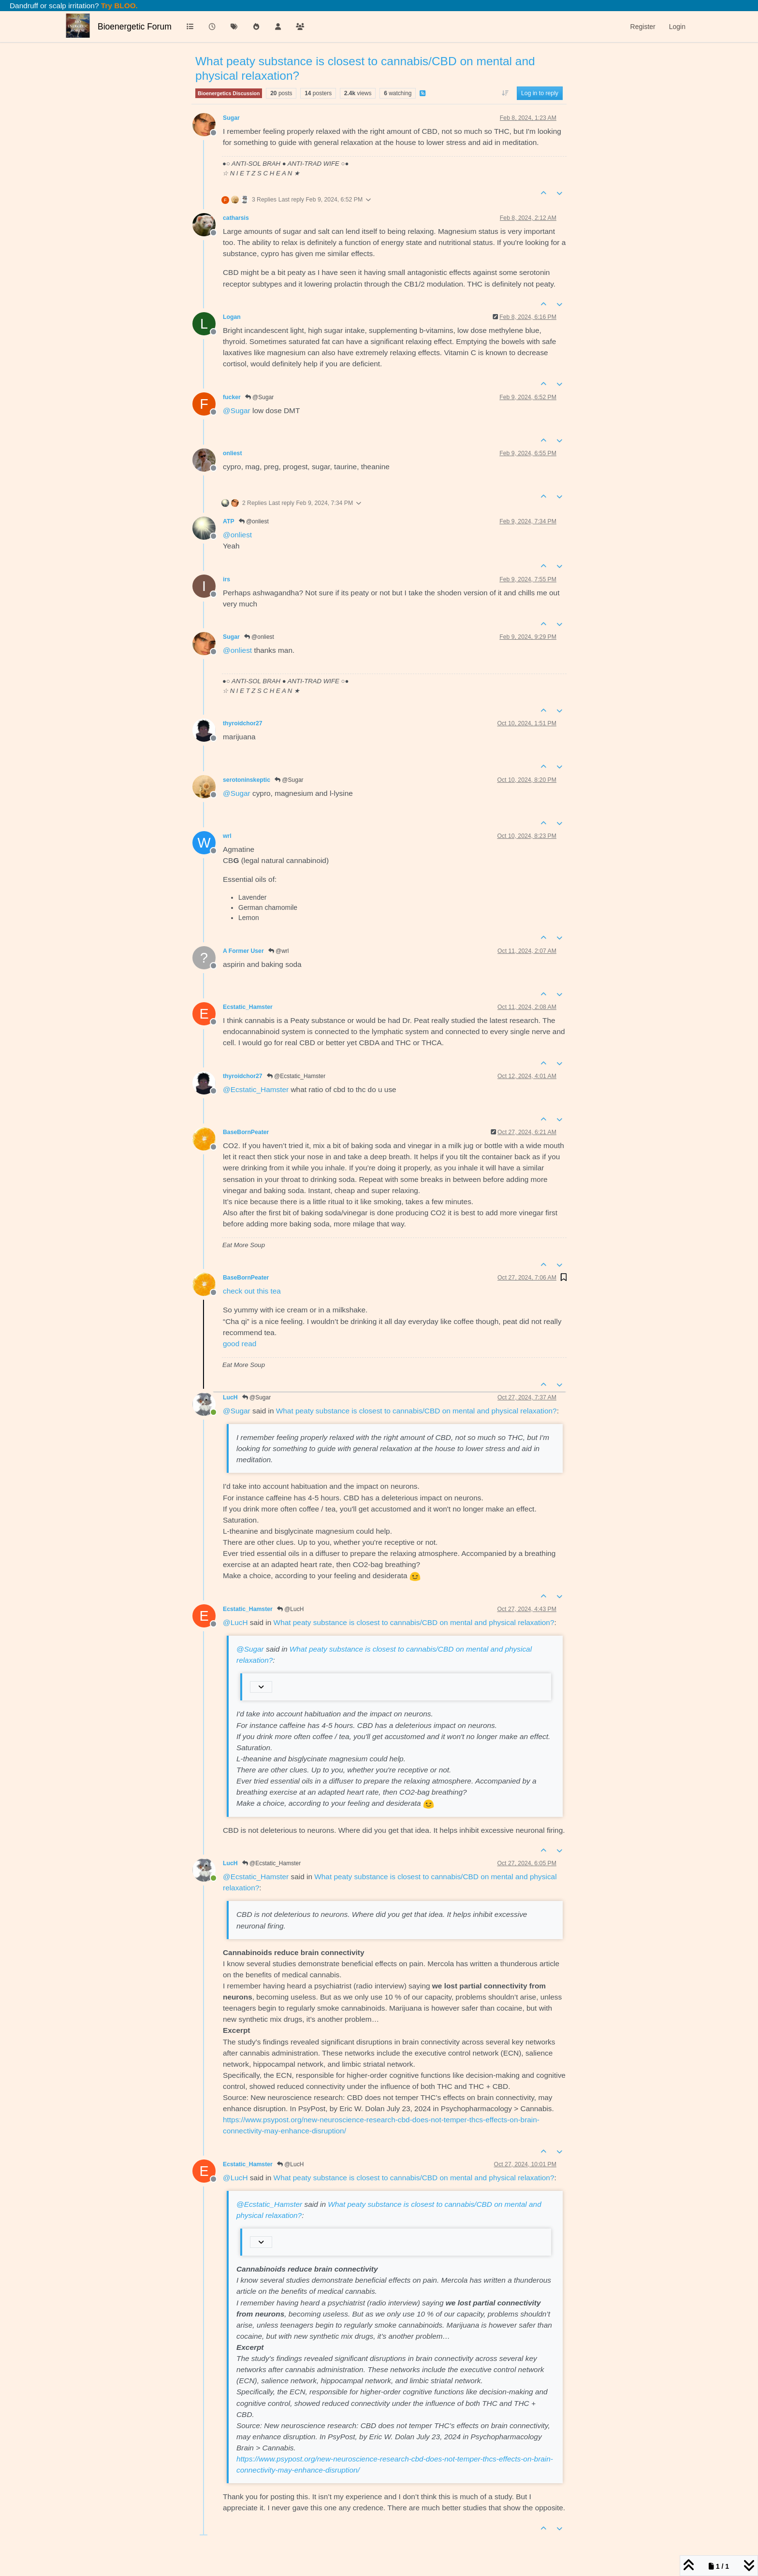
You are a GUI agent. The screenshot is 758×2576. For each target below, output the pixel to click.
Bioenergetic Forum (135, 26)
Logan (232, 317)
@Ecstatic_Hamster (296, 1076)
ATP (228, 521)
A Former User (243, 951)
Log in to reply (539, 93)
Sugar (231, 118)
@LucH (290, 1609)
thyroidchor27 (242, 723)
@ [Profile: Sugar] (236, 410)
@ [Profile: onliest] (237, 535)
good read (239, 1343)
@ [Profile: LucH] (235, 1622)
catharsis (236, 218)
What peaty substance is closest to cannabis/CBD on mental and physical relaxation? (416, 1411)
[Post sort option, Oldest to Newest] (505, 93)
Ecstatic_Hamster (248, 1007)
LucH (230, 1397)
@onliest (254, 521)
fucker (232, 397)
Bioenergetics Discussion (229, 93)
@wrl (278, 951)
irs (226, 579)
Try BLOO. (118, 5)
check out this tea (252, 1291)
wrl (227, 836)
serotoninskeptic (246, 780)
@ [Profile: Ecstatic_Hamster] (256, 1089)
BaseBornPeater (246, 1132)
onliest (232, 453)
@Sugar (259, 397)
